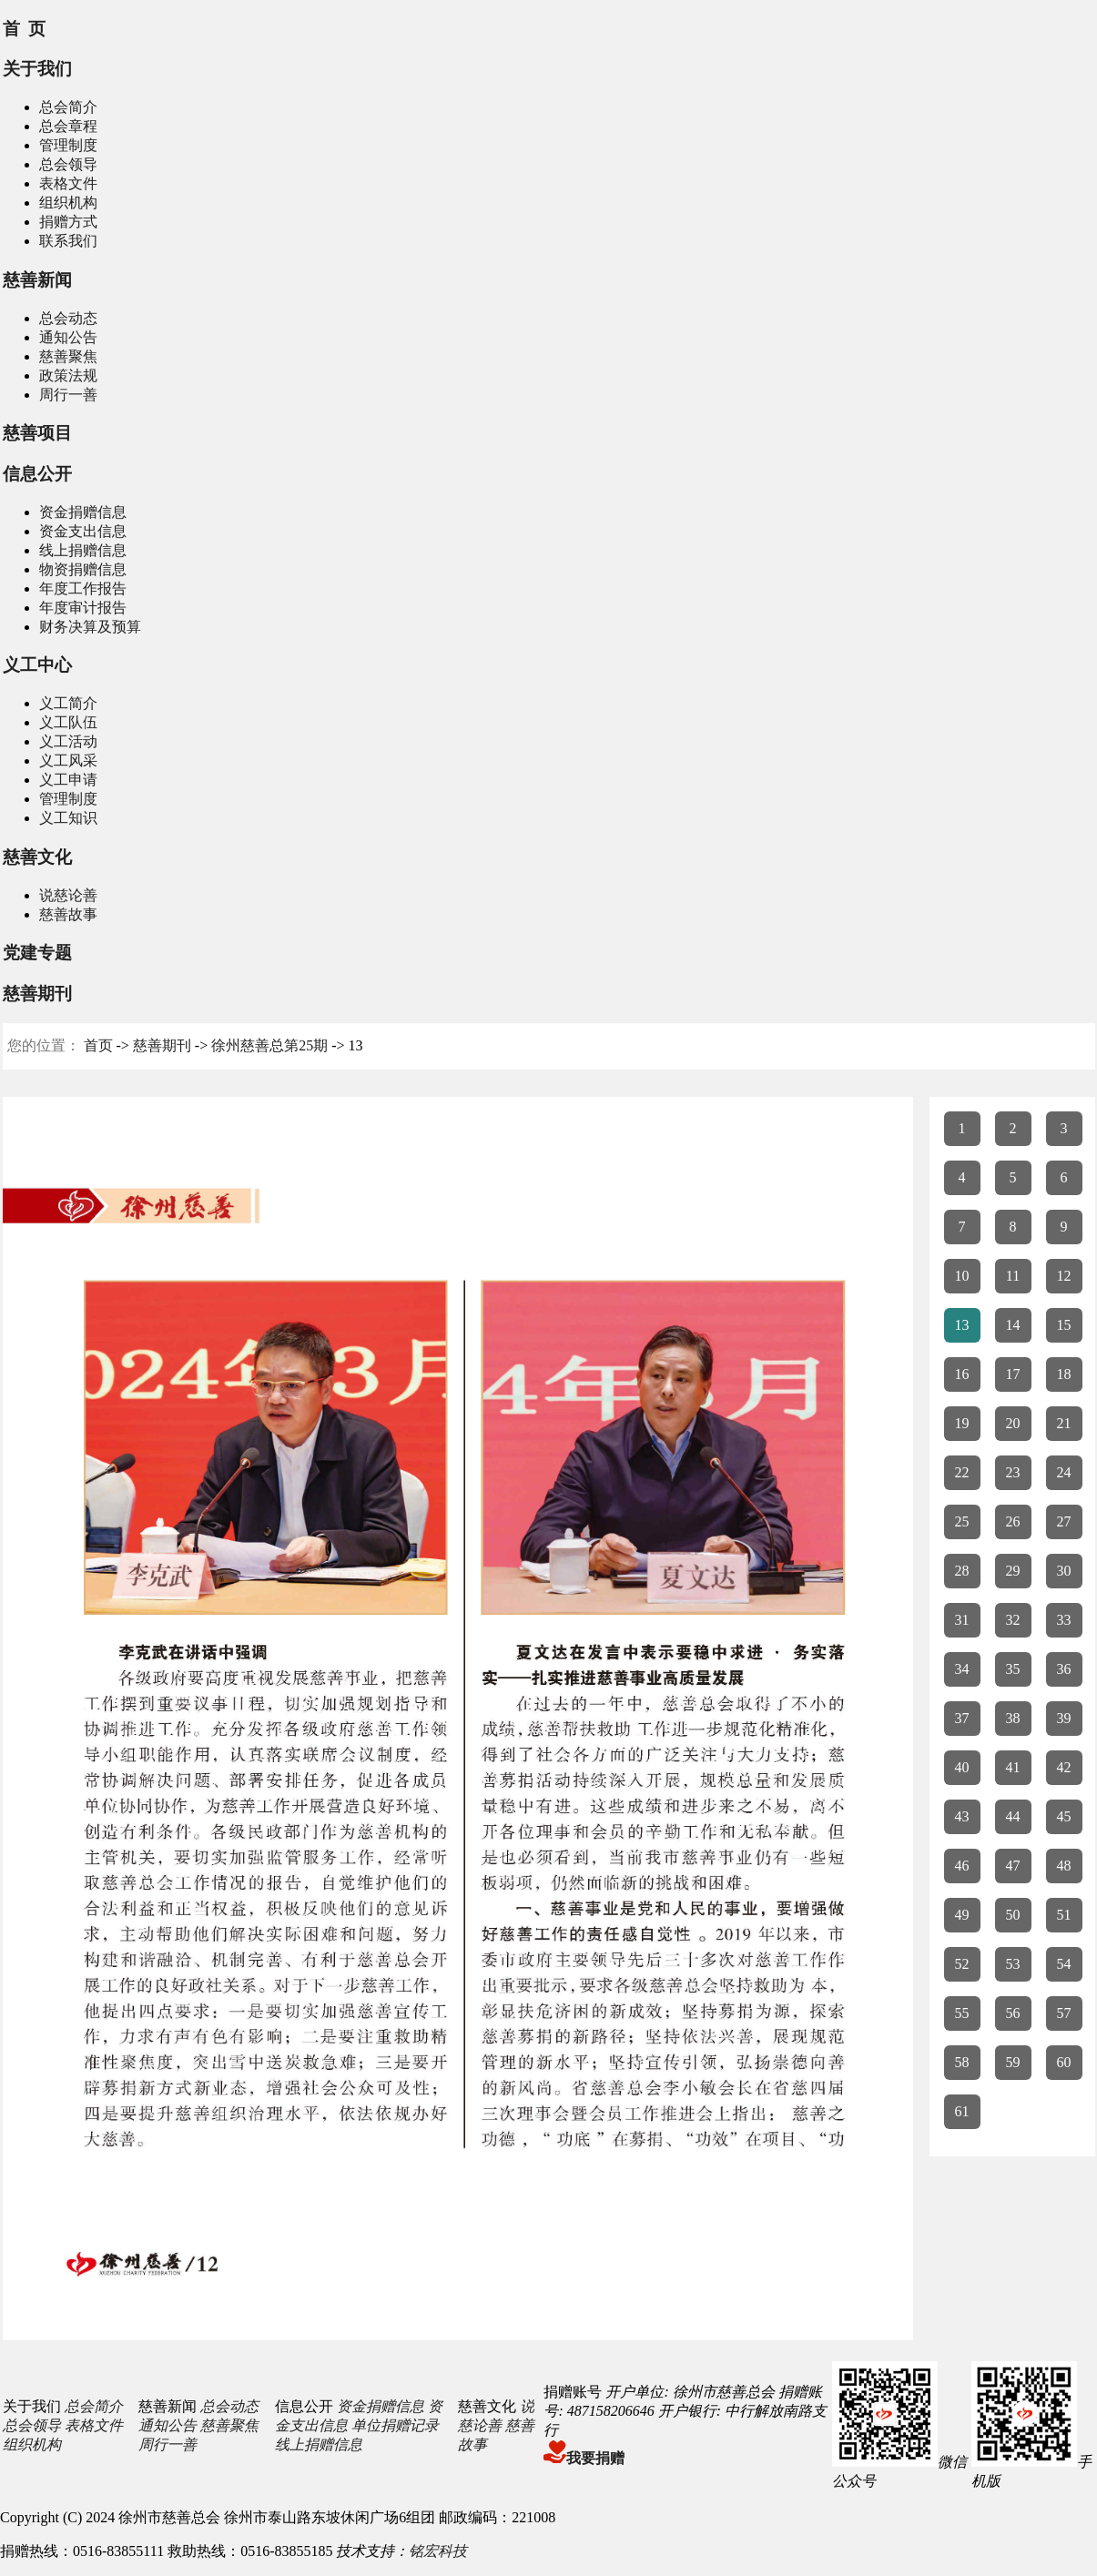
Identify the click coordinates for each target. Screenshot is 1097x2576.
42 (1064, 1767)
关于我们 (37, 68)
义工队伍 (68, 722)
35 (1013, 1669)
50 (1013, 1914)
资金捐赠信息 (83, 512)
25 (962, 1521)
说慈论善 (68, 895)
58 (962, 2062)
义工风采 (68, 760)
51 (1064, 1914)
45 (1064, 1816)
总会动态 (68, 318)
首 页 (24, 28)
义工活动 (68, 741)
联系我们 (68, 240)
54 (1064, 1964)
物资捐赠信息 (83, 569)
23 (1013, 1472)
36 (1064, 1669)
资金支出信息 (83, 531)
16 (962, 1374)
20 (1013, 1423)
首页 (98, 1045)
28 (962, 1570)
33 (1064, 1620)
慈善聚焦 (68, 356)
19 (962, 1423)
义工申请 (68, 779)
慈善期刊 (37, 993)
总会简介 (68, 107)
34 (962, 1669)
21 (1064, 1423)
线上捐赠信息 (83, 550)
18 (1064, 1374)
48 (1064, 1865)
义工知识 (68, 818)
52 (962, 1964)
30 (1064, 1570)
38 (1013, 1718)
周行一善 (68, 394)
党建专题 (37, 952)
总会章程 (68, 126)
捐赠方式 (68, 221)
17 (1013, 1374)
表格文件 (68, 183)
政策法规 (68, 375)
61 (962, 2111)
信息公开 (37, 473)
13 (962, 1325)
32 (1013, 1620)
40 (962, 1767)
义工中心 (37, 664)
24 (1064, 1472)
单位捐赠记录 (395, 2425)
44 (1013, 1816)
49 (962, 1914)
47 (1013, 1865)
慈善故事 (68, 914)
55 (962, 2013)
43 (962, 1816)
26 (1013, 1521)
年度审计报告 (83, 607)
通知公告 (68, 337)
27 (1064, 1521)
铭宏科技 (438, 2551)
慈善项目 (37, 432)
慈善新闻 (37, 279)
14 (1013, 1325)
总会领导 (68, 164)
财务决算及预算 (90, 626)
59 (1013, 2062)
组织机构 (68, 202)
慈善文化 (37, 857)
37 (962, 1718)
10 (962, 1275)
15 (1064, 1325)
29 (1013, 1570)
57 (1064, 2013)
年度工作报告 (83, 588)
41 (1013, 1767)
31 (962, 1620)
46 (962, 1865)
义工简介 (68, 703)
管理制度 (68, 145)
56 (1013, 2013)
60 (1064, 2062)
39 (1064, 1718)
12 (1064, 1275)
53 (1013, 1964)
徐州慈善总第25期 (269, 1045)
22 (962, 1472)
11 (1013, 1275)
